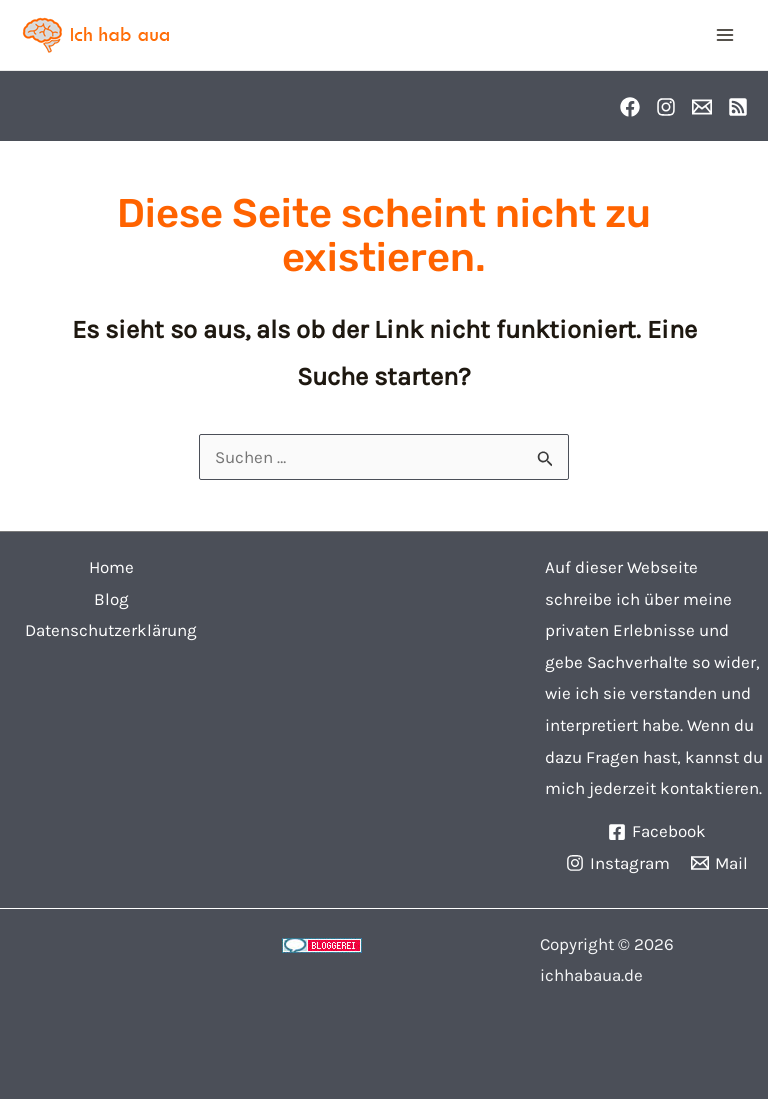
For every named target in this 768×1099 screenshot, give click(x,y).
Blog (111, 599)
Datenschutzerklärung (111, 630)
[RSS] (738, 107)
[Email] (702, 107)
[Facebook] (630, 107)
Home (111, 567)
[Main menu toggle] (726, 35)
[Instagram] (666, 107)
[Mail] (719, 863)
